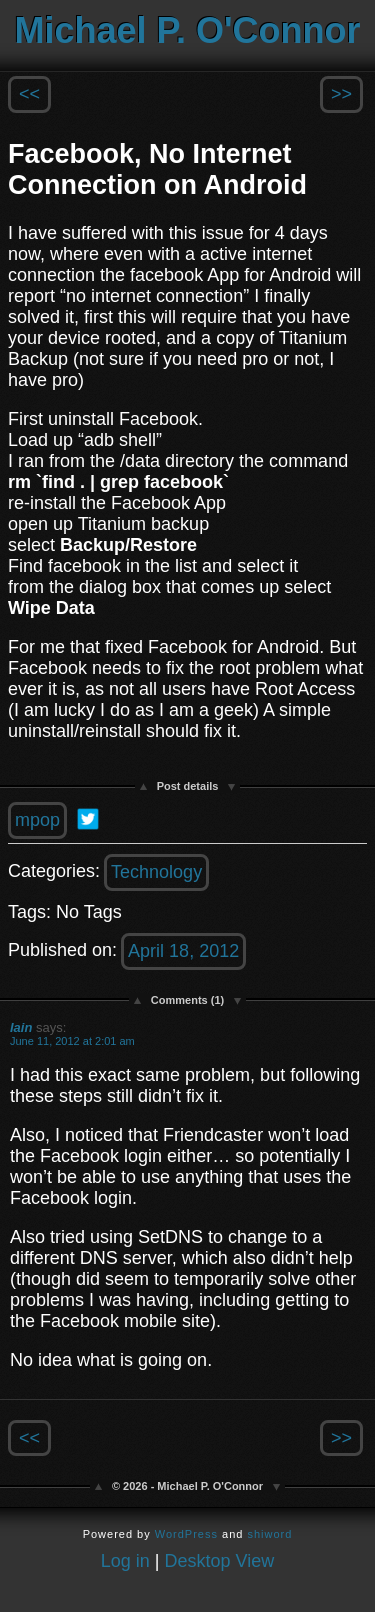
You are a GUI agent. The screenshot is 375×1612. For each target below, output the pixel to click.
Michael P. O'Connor (188, 30)
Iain (21, 1027)
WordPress (186, 1534)
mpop (37, 820)
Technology (156, 872)
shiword (269, 1534)
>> (341, 94)
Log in (125, 1561)
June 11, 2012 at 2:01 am (72, 1041)
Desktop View (220, 1561)
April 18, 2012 (183, 951)
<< (29, 94)
